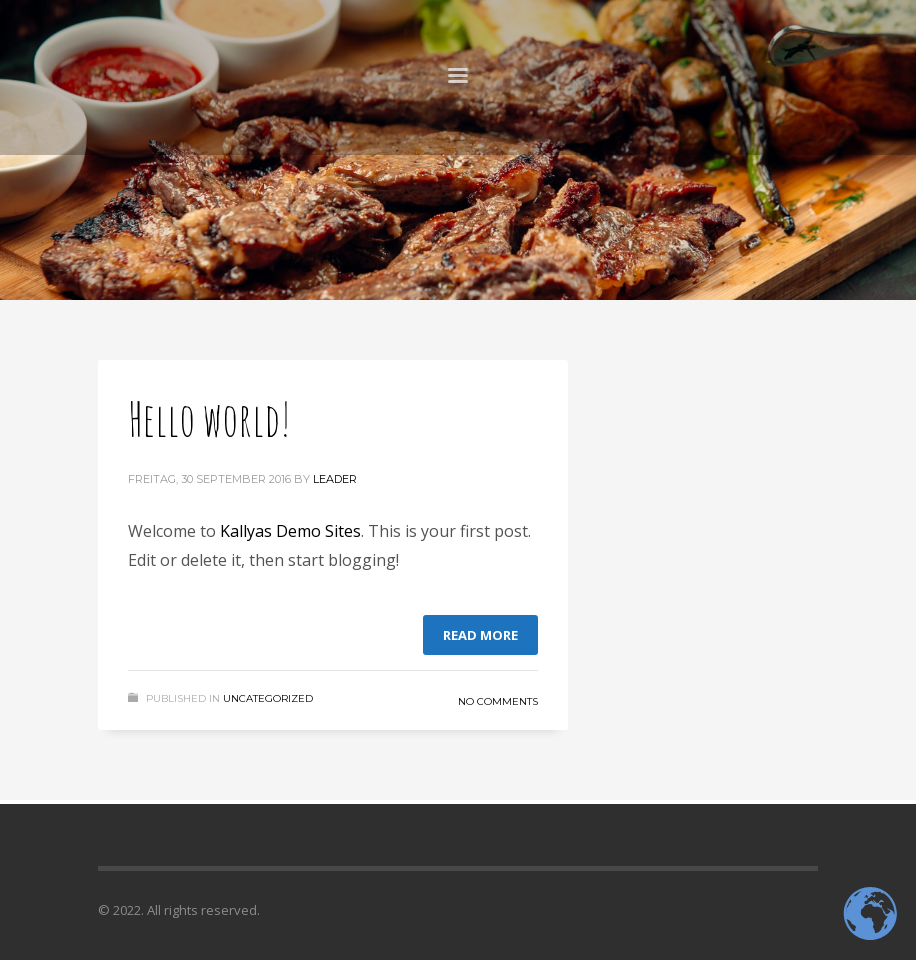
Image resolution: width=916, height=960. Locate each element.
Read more (480, 635)
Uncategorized (268, 698)
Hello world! (209, 418)
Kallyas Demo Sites (290, 531)
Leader (335, 479)
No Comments (498, 701)
